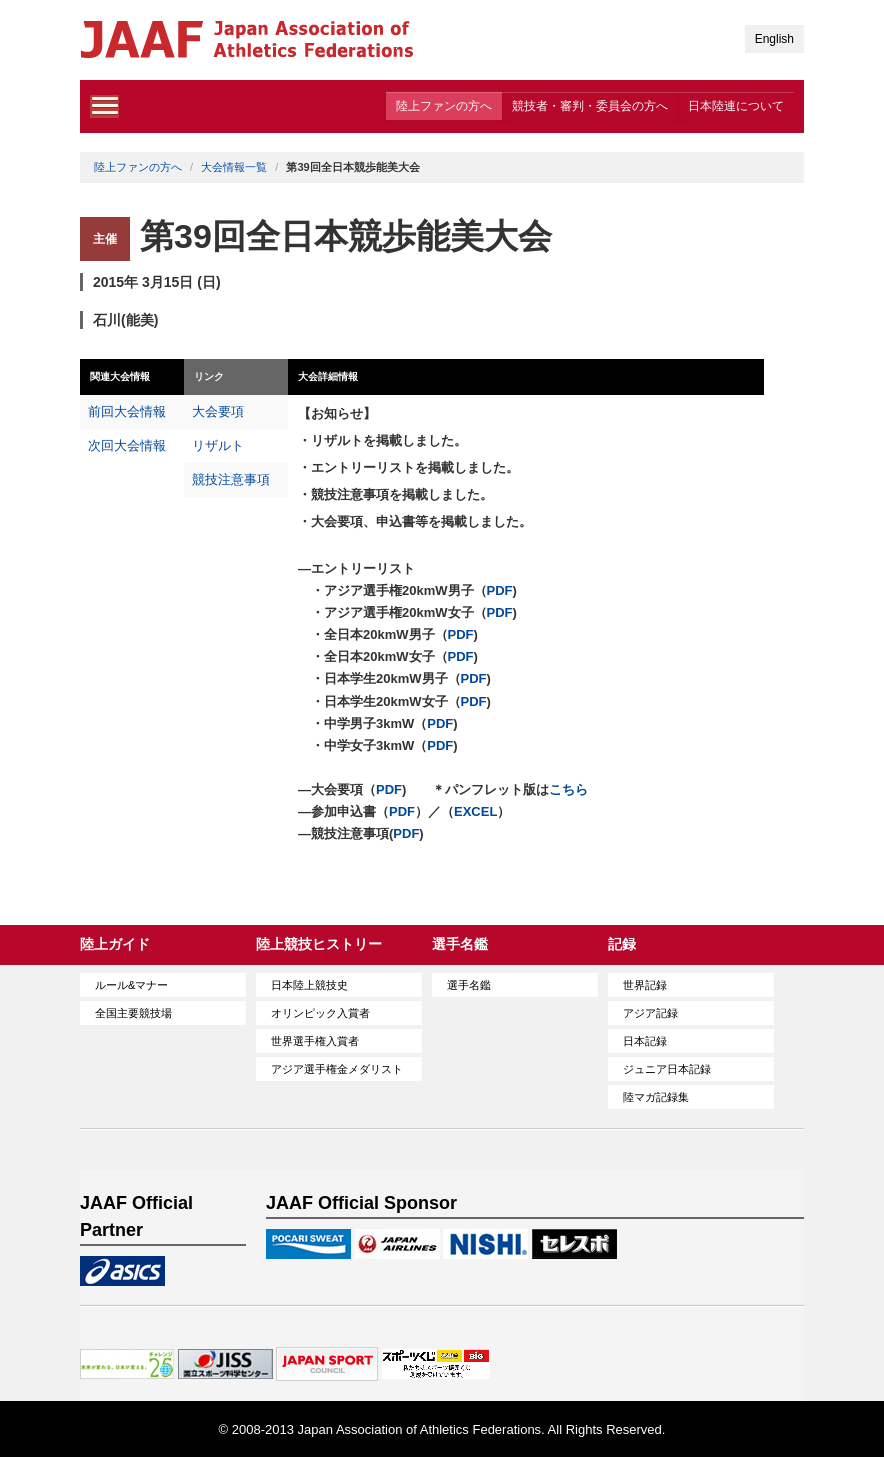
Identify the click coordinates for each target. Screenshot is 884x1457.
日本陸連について (736, 106)
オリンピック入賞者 (320, 1013)
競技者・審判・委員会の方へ (590, 106)
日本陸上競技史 (309, 985)
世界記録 (645, 985)
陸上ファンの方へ (444, 106)
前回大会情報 (127, 411)
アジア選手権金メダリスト (337, 1069)
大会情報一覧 (234, 167)
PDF (500, 590)
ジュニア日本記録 (667, 1069)
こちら (568, 789)
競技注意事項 (231, 479)
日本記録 (645, 1041)
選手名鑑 (469, 985)
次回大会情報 (127, 445)
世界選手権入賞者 (315, 1041)
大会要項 (218, 411)
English (774, 39)
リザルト (218, 445)
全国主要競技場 (133, 1013)
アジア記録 (650, 1013)
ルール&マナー (131, 985)
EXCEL (475, 811)
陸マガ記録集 (656, 1097)
